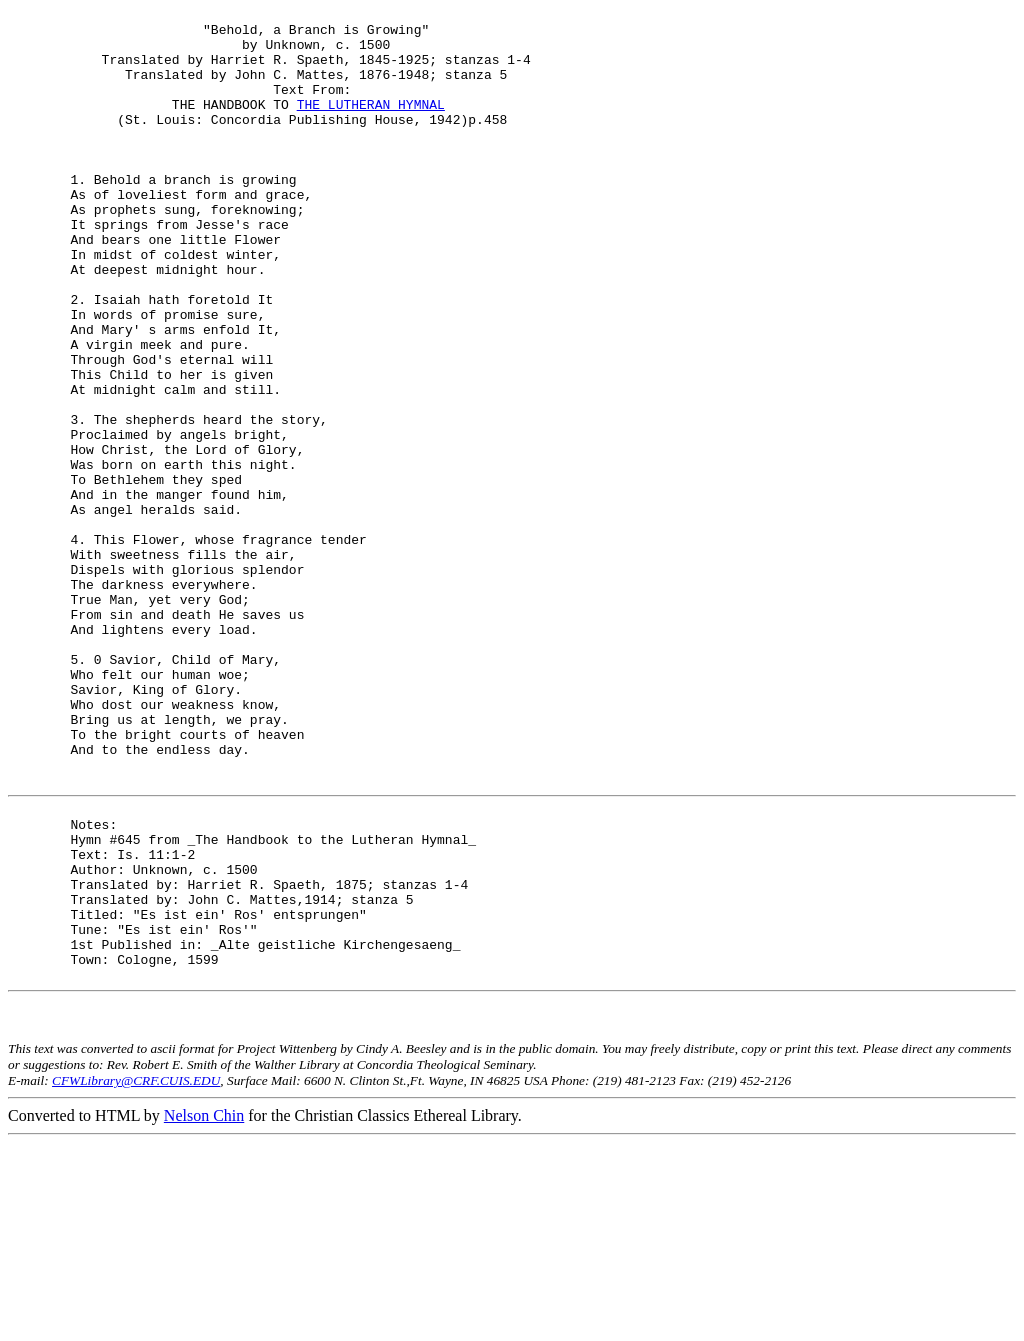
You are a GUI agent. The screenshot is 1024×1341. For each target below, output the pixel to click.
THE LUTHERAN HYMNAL (371, 125)
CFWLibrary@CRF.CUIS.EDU (136, 1278)
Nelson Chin (204, 1313)
